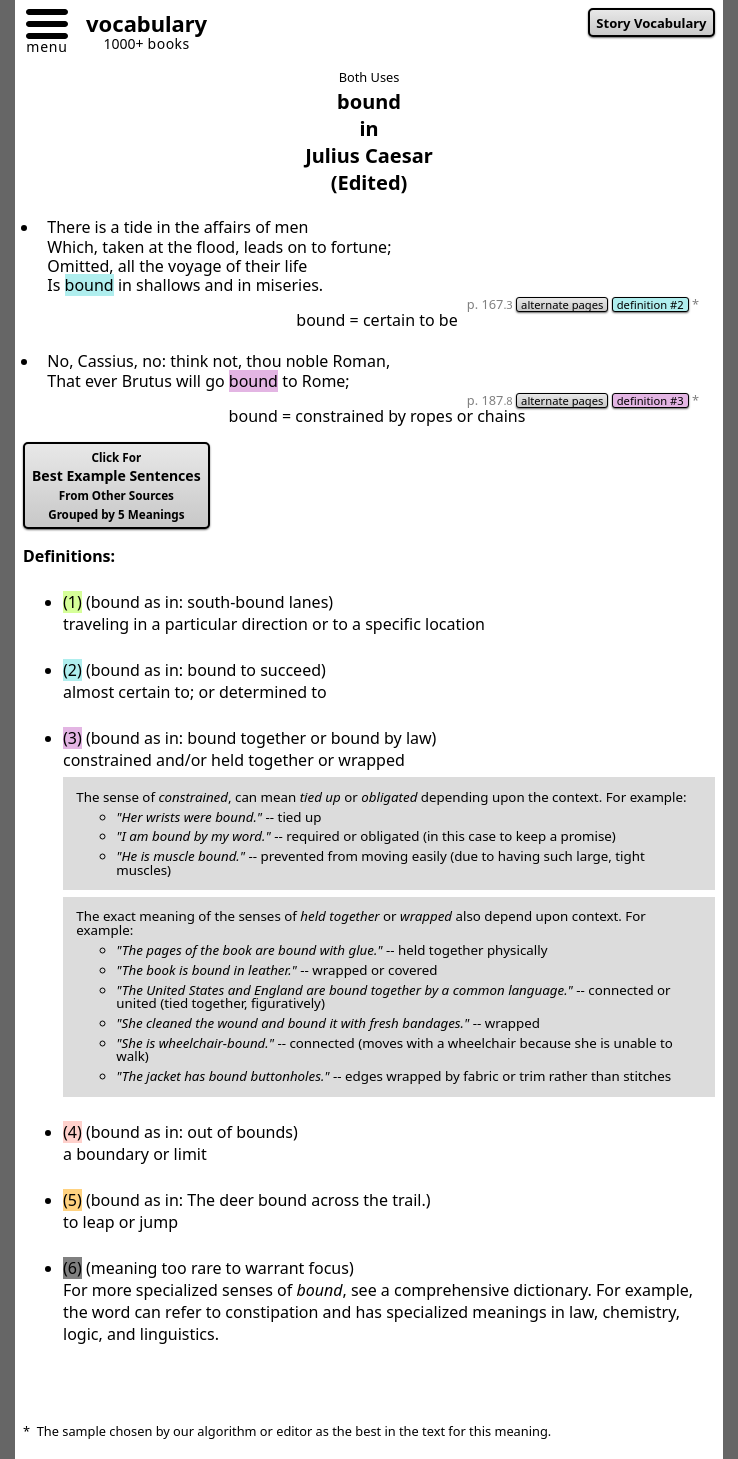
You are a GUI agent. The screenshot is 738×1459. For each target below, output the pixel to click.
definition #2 (650, 304)
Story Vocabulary (651, 23)
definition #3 (650, 400)
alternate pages (562, 304)
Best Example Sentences (116, 486)
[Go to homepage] (139, 26)
